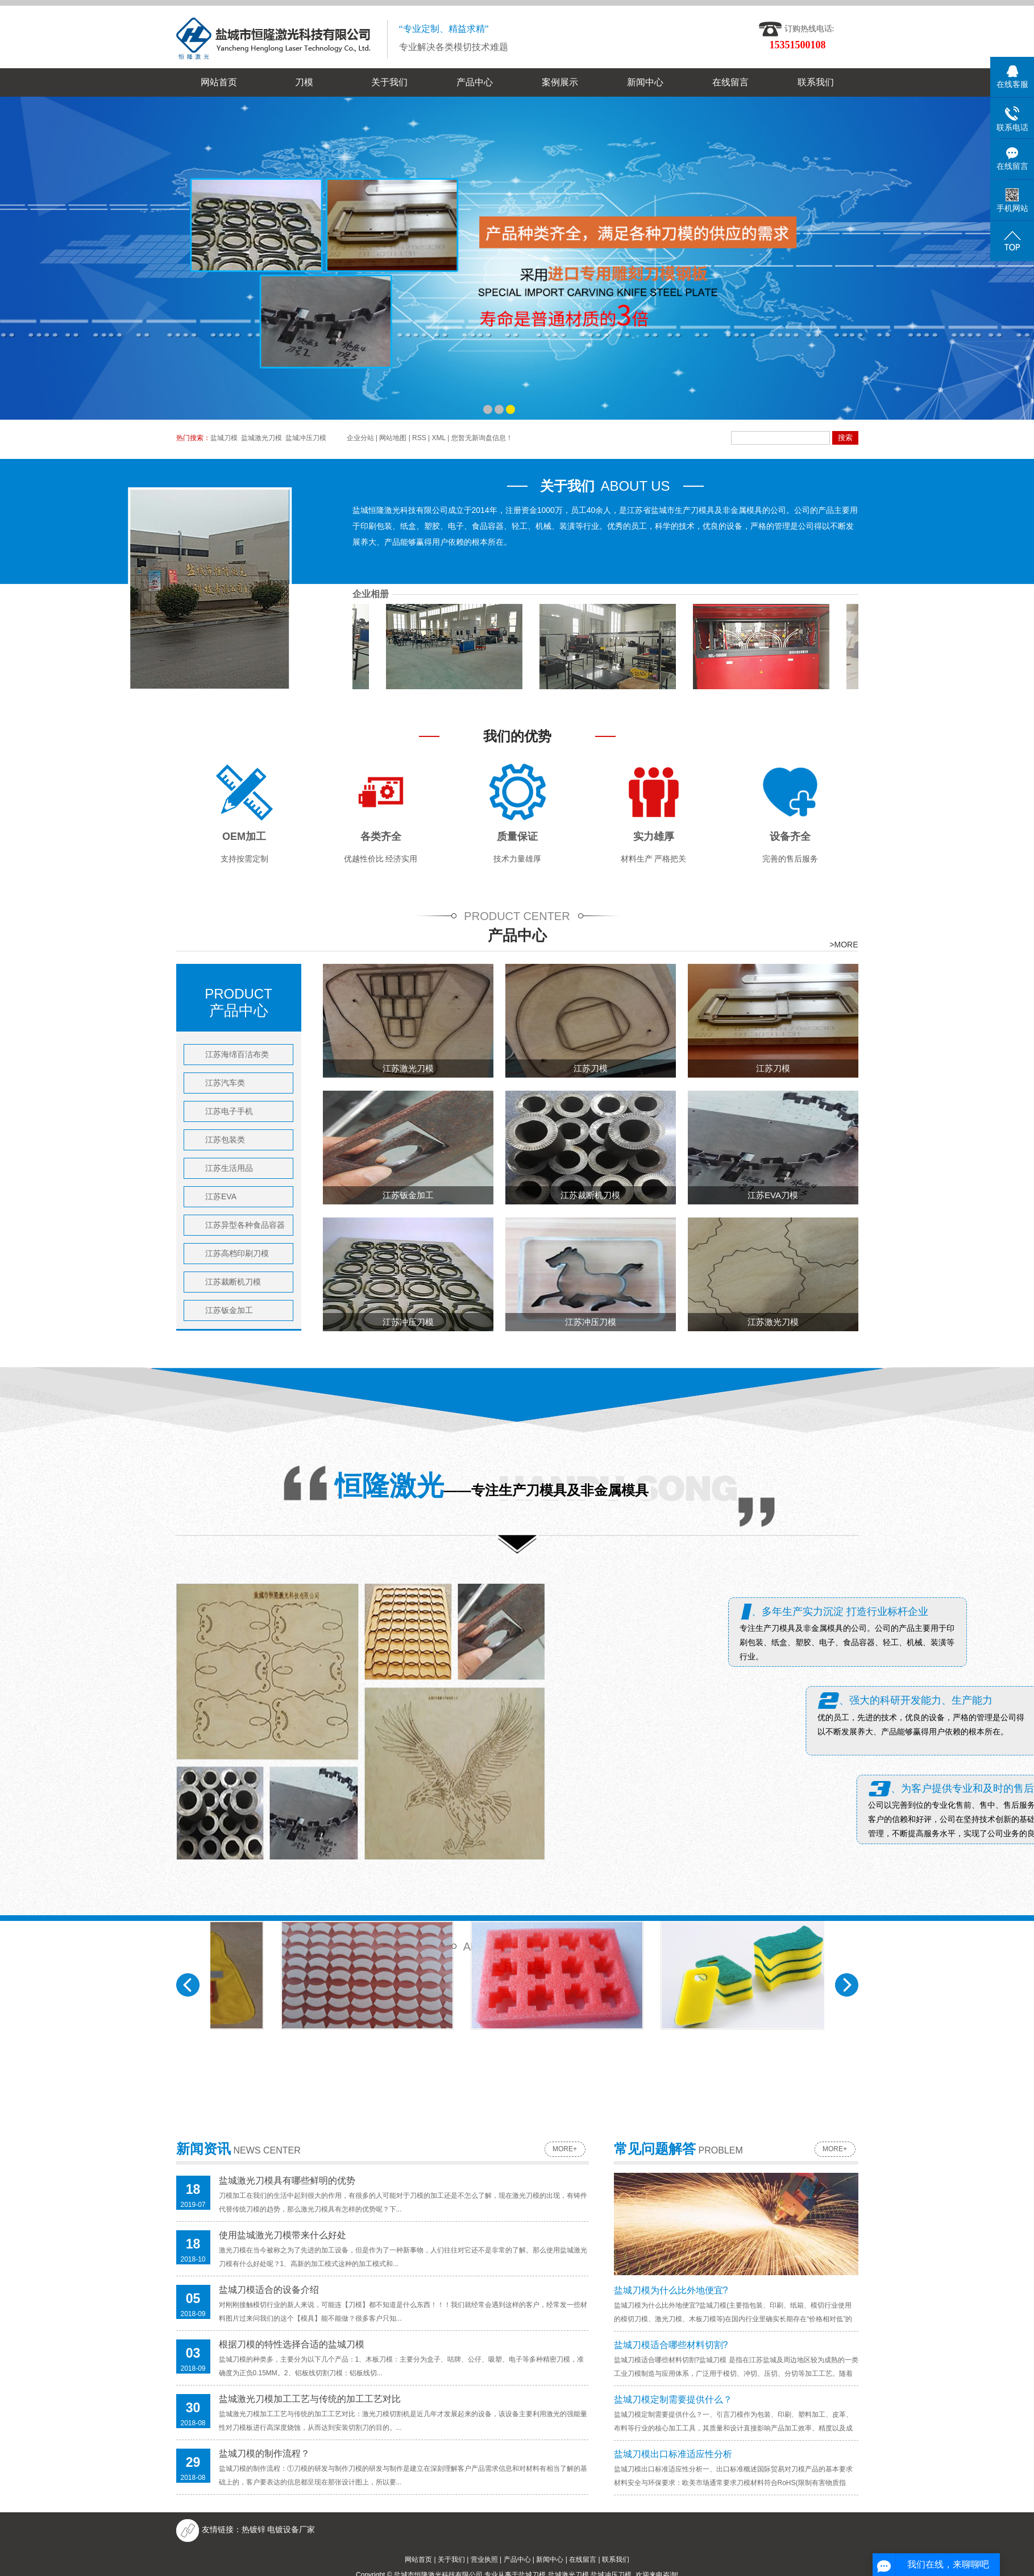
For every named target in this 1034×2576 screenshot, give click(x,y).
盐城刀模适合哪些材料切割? (671, 2345)
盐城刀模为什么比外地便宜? (671, 2290)
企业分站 (360, 438)
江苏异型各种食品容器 (245, 1224)
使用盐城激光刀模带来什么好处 (282, 2235)
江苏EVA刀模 (773, 1195)
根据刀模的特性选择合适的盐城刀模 (291, 2344)
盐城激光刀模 (261, 438)
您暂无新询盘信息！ (482, 438)
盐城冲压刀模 (305, 438)
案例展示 (560, 82)
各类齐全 (380, 836)
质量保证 (517, 836)
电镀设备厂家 (291, 2529)
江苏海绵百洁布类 (237, 1054)
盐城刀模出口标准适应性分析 (673, 2454)
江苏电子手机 (229, 1111)
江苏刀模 (591, 1068)
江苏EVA (220, 1196)
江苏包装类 (225, 1139)
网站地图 (392, 438)
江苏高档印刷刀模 (237, 1253)
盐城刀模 (224, 438)
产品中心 (474, 82)
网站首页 (219, 82)
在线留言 (730, 82)
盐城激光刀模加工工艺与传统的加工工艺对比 (310, 2399)
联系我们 (816, 82)
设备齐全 (790, 836)
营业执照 (484, 2559)
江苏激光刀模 (408, 1068)
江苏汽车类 (225, 1082)
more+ (565, 2149)
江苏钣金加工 (229, 1310)
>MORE (843, 944)
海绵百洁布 (752, 783)
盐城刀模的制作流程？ (264, 2453)
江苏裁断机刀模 (233, 1281)
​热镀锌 (253, 2529)
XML (439, 438)
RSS (419, 438)
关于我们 (389, 82)
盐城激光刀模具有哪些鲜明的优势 (287, 2180)
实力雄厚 (653, 836)
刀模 (304, 82)
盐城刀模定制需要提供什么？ (673, 2399)
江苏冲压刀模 (408, 1322)
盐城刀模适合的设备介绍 (269, 2290)
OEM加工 (244, 836)
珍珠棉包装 (372, 783)
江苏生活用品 (229, 1168)
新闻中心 (645, 82)
